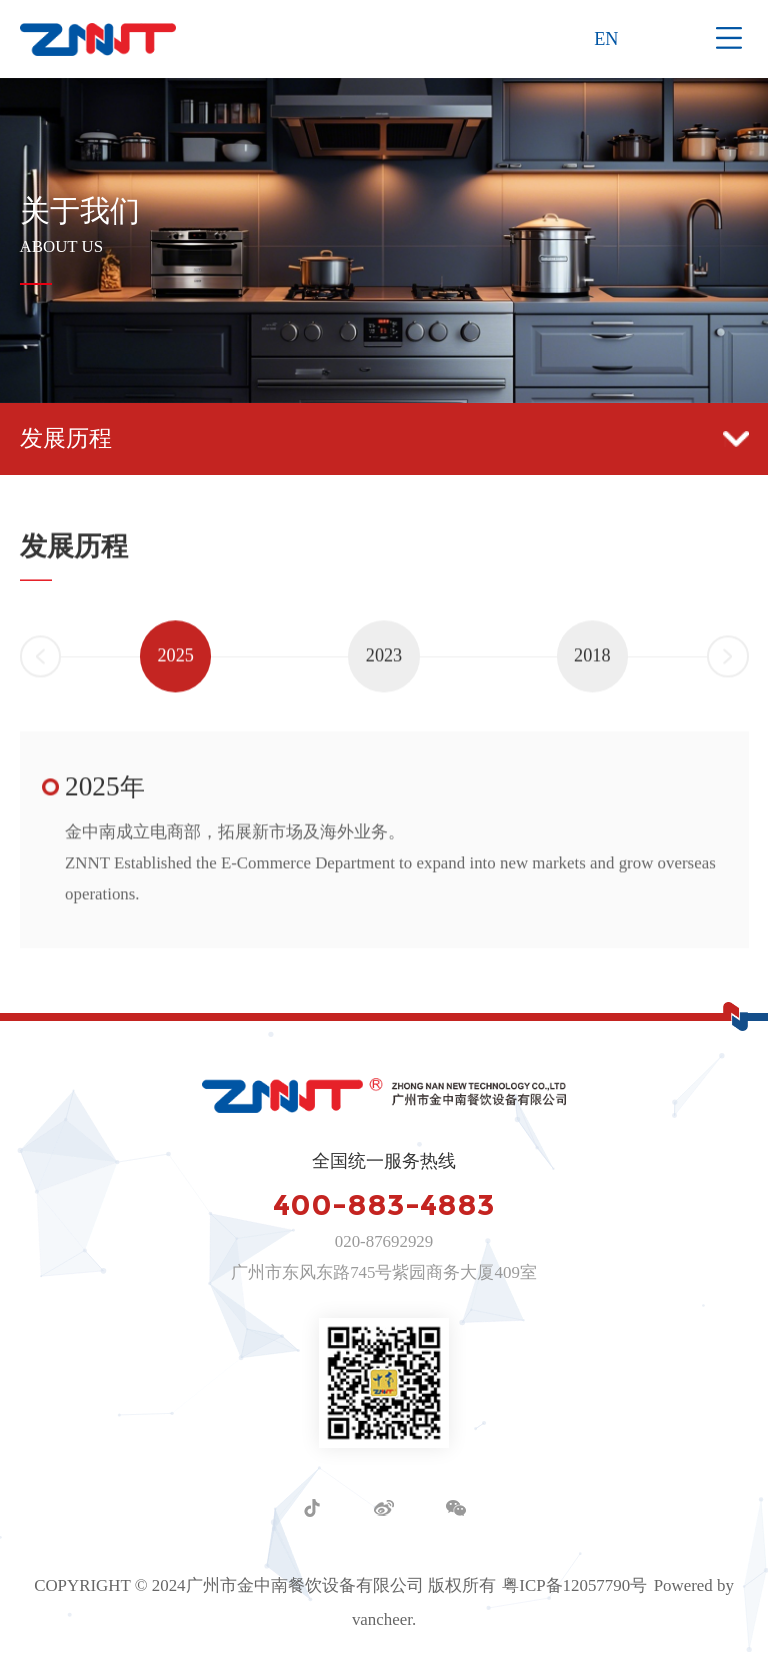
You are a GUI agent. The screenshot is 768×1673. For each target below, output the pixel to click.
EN (606, 39)
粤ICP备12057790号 (574, 1585)
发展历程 (384, 438)
